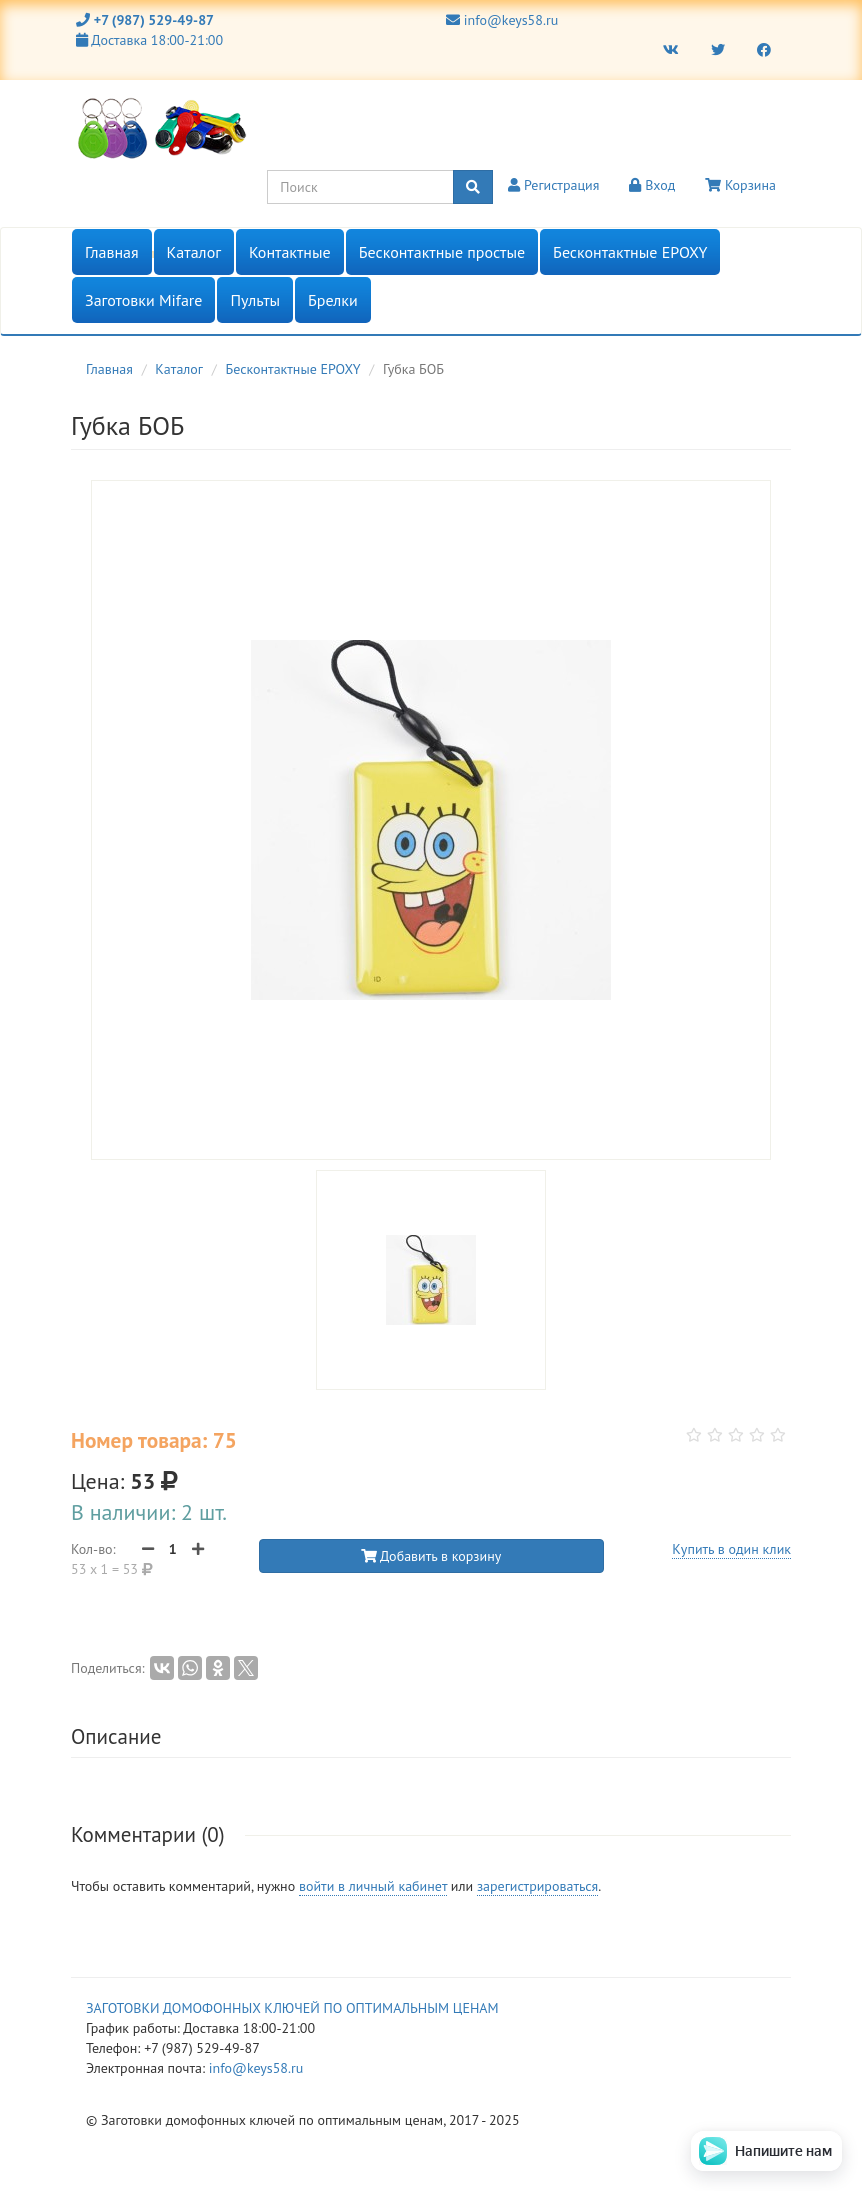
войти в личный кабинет (373, 1886)
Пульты (255, 300)
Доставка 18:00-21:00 (149, 40)
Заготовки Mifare (143, 300)
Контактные (290, 252)
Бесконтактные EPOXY (630, 252)
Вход (652, 185)
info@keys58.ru (502, 20)
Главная (112, 252)
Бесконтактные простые (442, 252)
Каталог (194, 252)
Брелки (333, 300)
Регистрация (553, 185)
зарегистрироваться (537, 1886)
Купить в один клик (731, 1549)
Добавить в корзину (431, 1556)
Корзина (740, 185)
